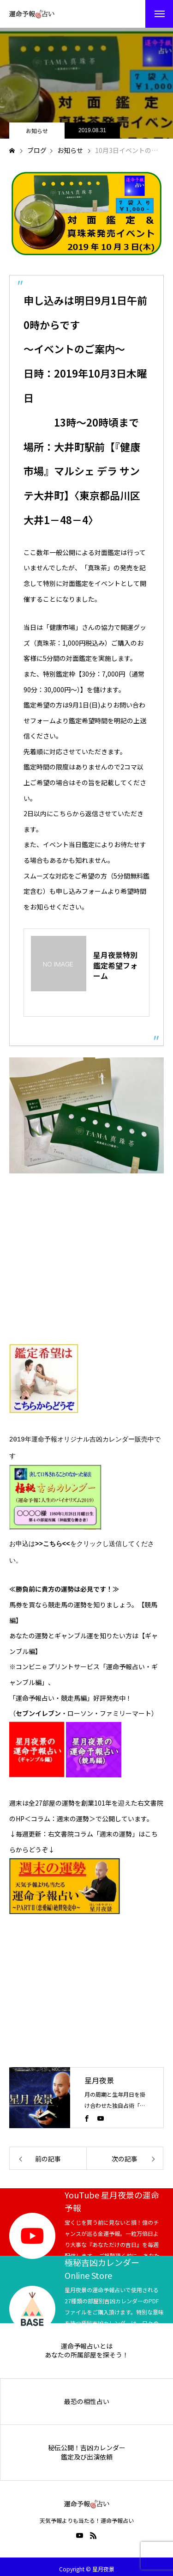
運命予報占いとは (87, 2341)
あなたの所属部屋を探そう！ (87, 2350)
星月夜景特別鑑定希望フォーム (115, 965)
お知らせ (37, 130)
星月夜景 (99, 2075)
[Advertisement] (78, 1267)
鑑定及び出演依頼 (87, 2452)
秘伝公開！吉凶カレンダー (86, 2443)
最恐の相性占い (86, 2397)
